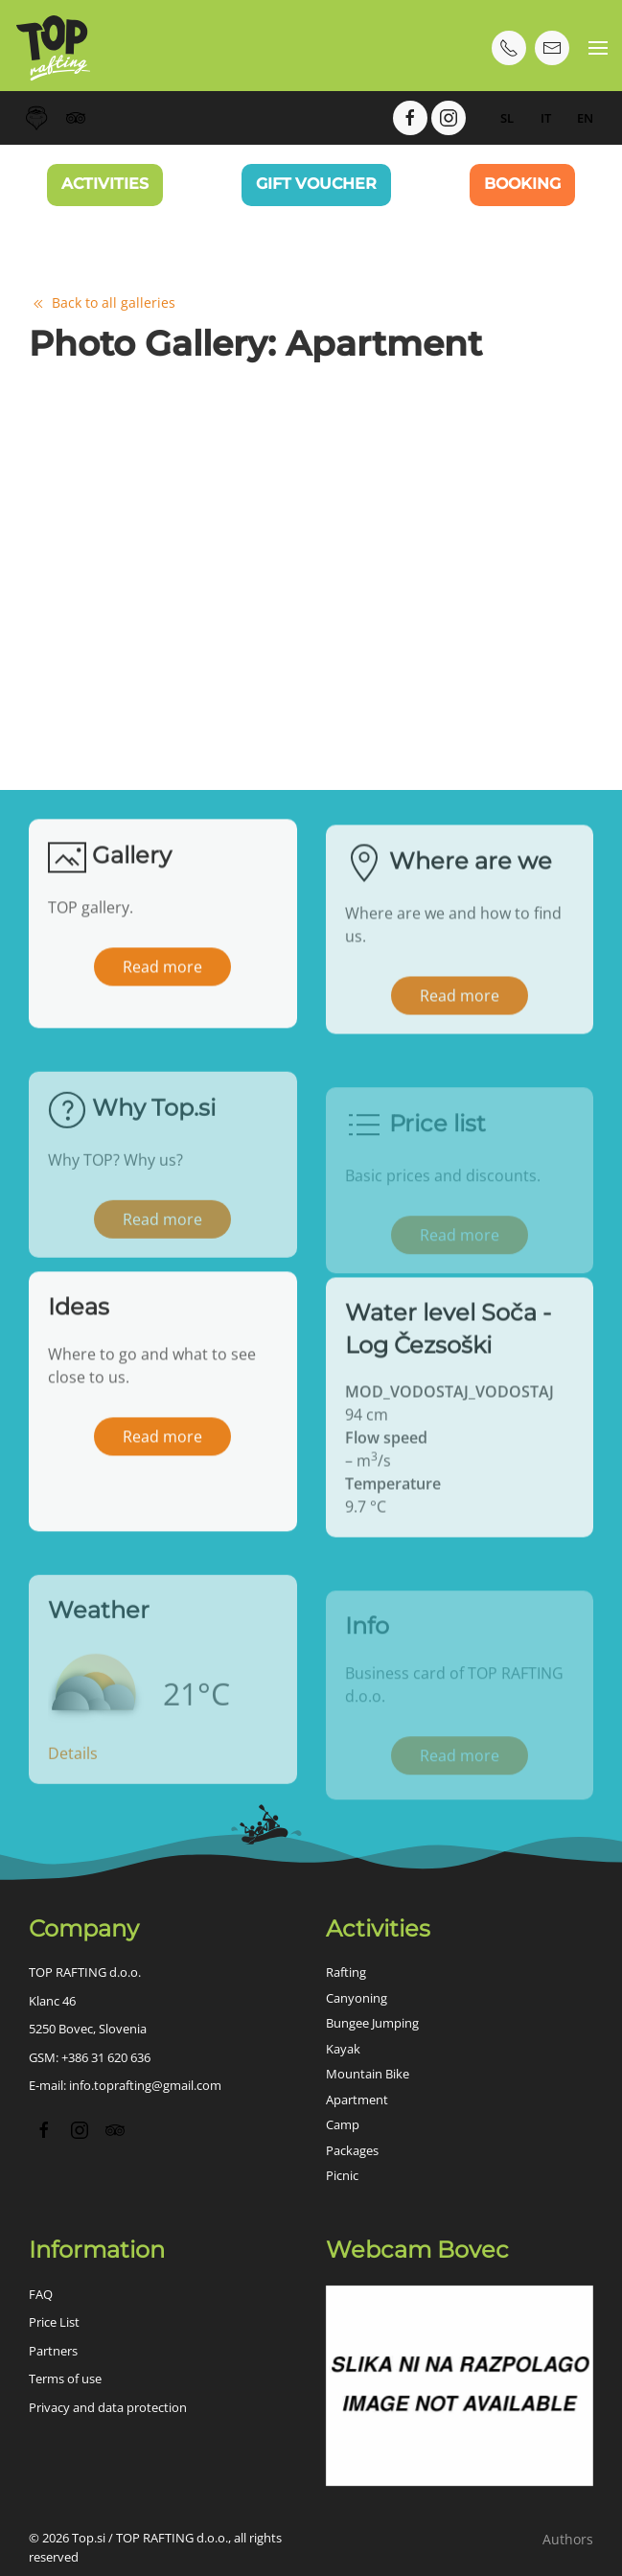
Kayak (343, 2048)
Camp (342, 2124)
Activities (105, 183)
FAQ (41, 2294)
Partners (53, 2350)
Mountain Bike (367, 2073)
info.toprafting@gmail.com (145, 2085)
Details (73, 1783)
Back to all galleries (102, 302)
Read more (162, 983)
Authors (567, 2539)
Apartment (357, 2099)
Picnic (342, 2175)
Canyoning (356, 1998)
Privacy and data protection (108, 2407)
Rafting (346, 1972)
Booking (522, 183)
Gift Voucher (316, 183)
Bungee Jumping (372, 2022)
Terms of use (65, 2378)
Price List (54, 2322)
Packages (352, 2150)
